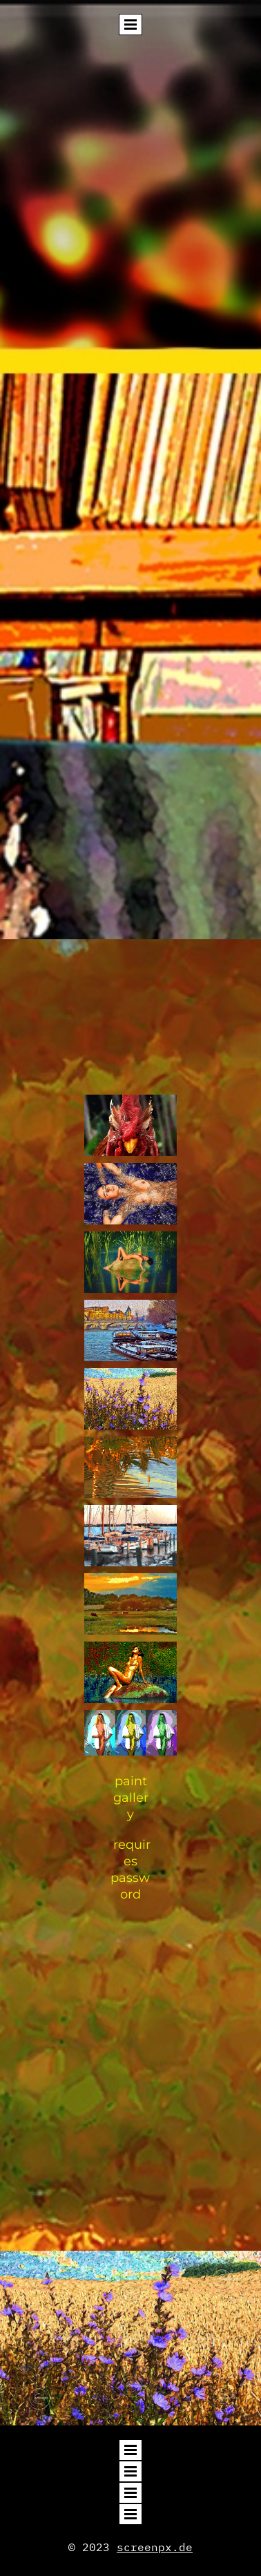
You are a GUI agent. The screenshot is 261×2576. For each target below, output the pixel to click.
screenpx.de (155, 2547)
